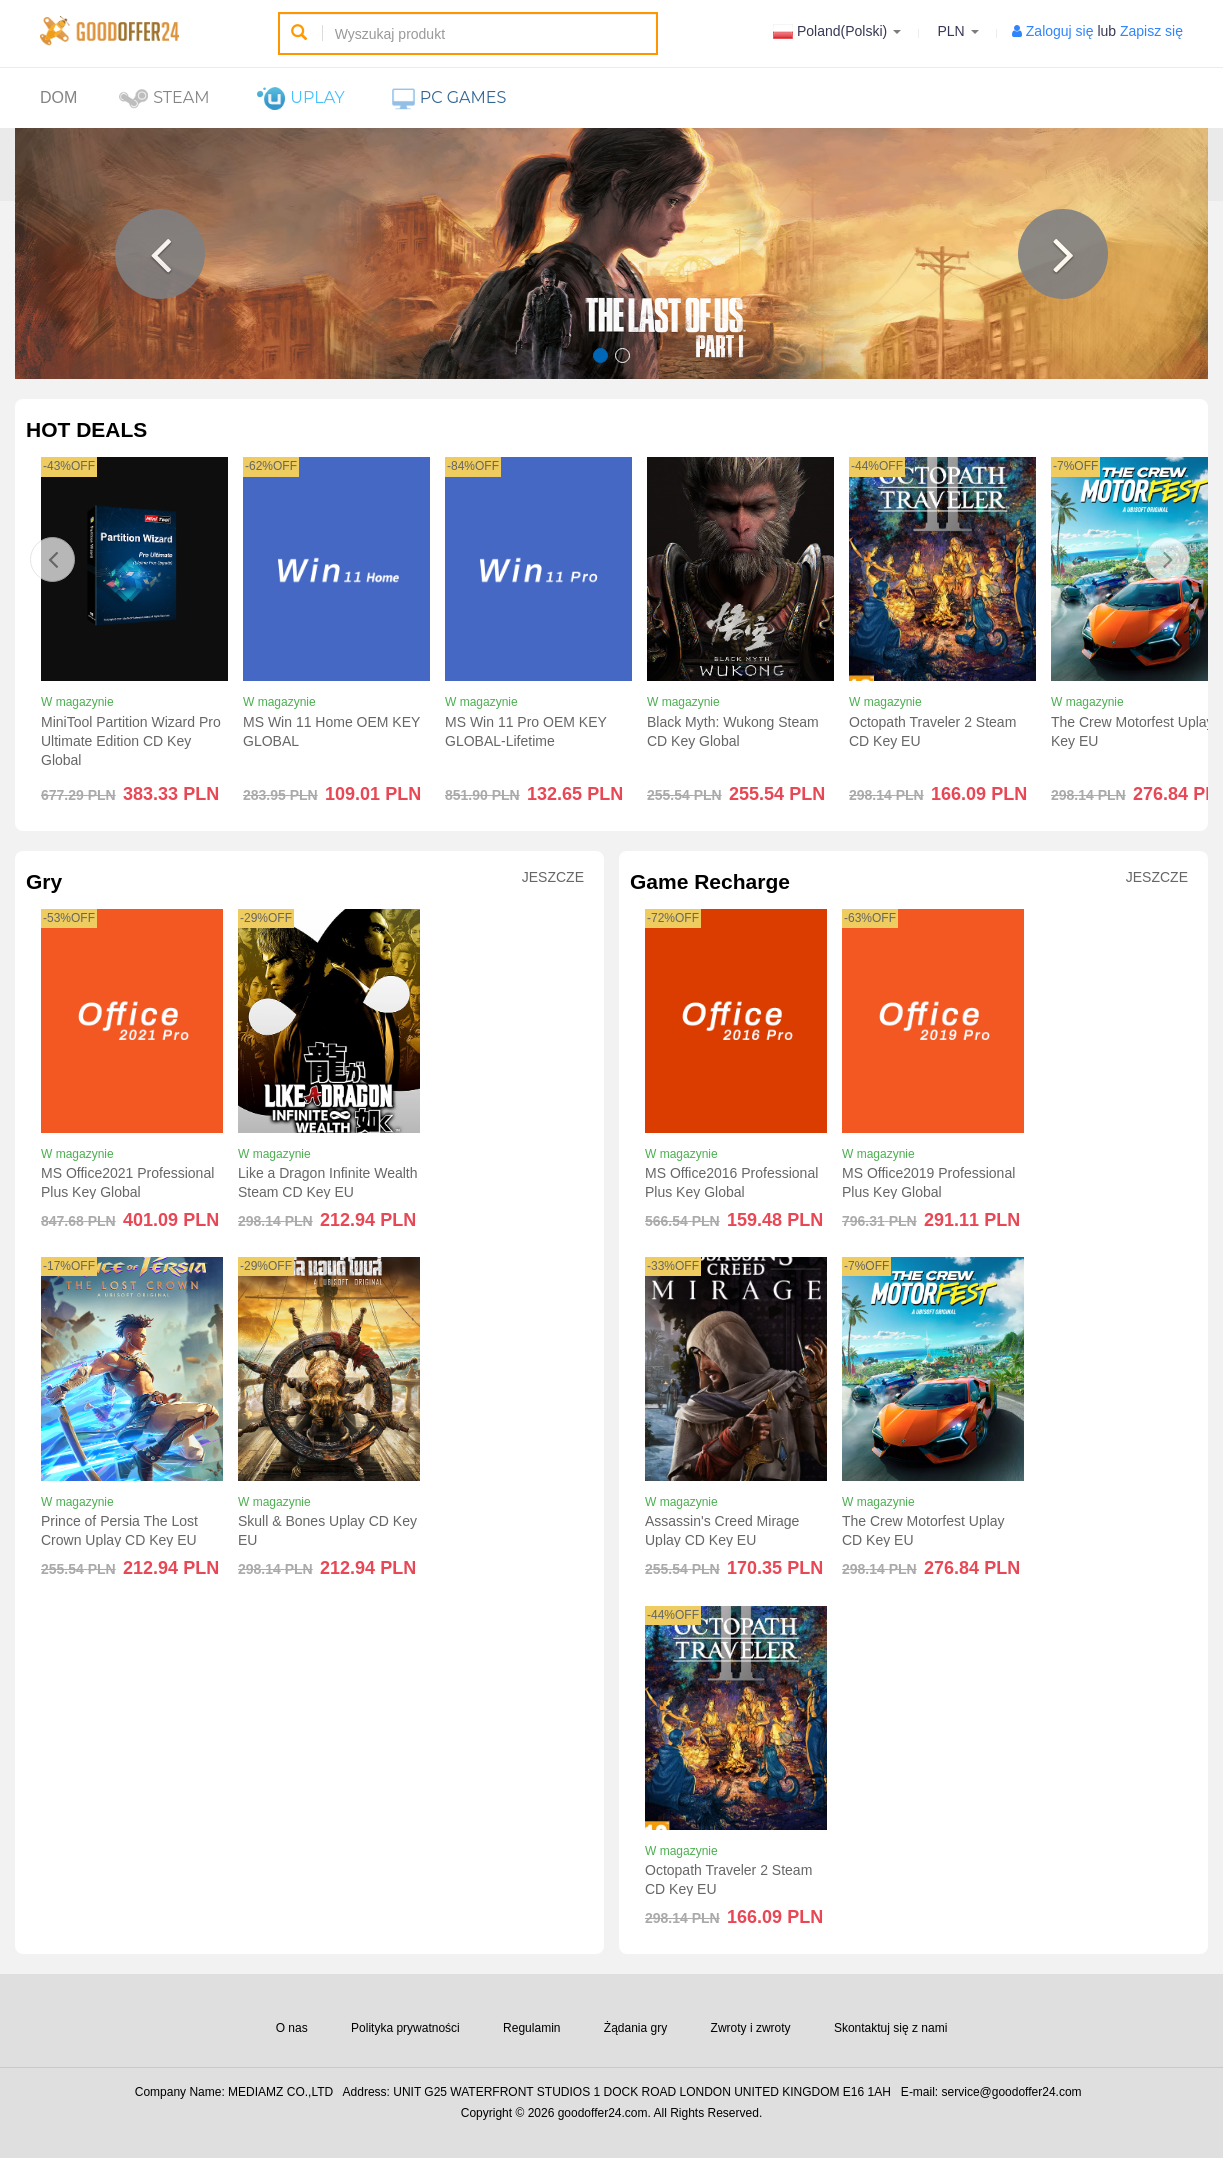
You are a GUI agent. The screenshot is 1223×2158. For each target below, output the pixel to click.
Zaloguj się (1060, 31)
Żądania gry (635, 2028)
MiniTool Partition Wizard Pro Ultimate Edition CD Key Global (131, 741)
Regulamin (531, 2028)
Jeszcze (553, 877)
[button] (160, 254)
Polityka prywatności (405, 2028)
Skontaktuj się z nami (890, 2028)
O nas (292, 2028)
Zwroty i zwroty (751, 2028)
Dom (58, 97)
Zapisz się (1151, 31)
